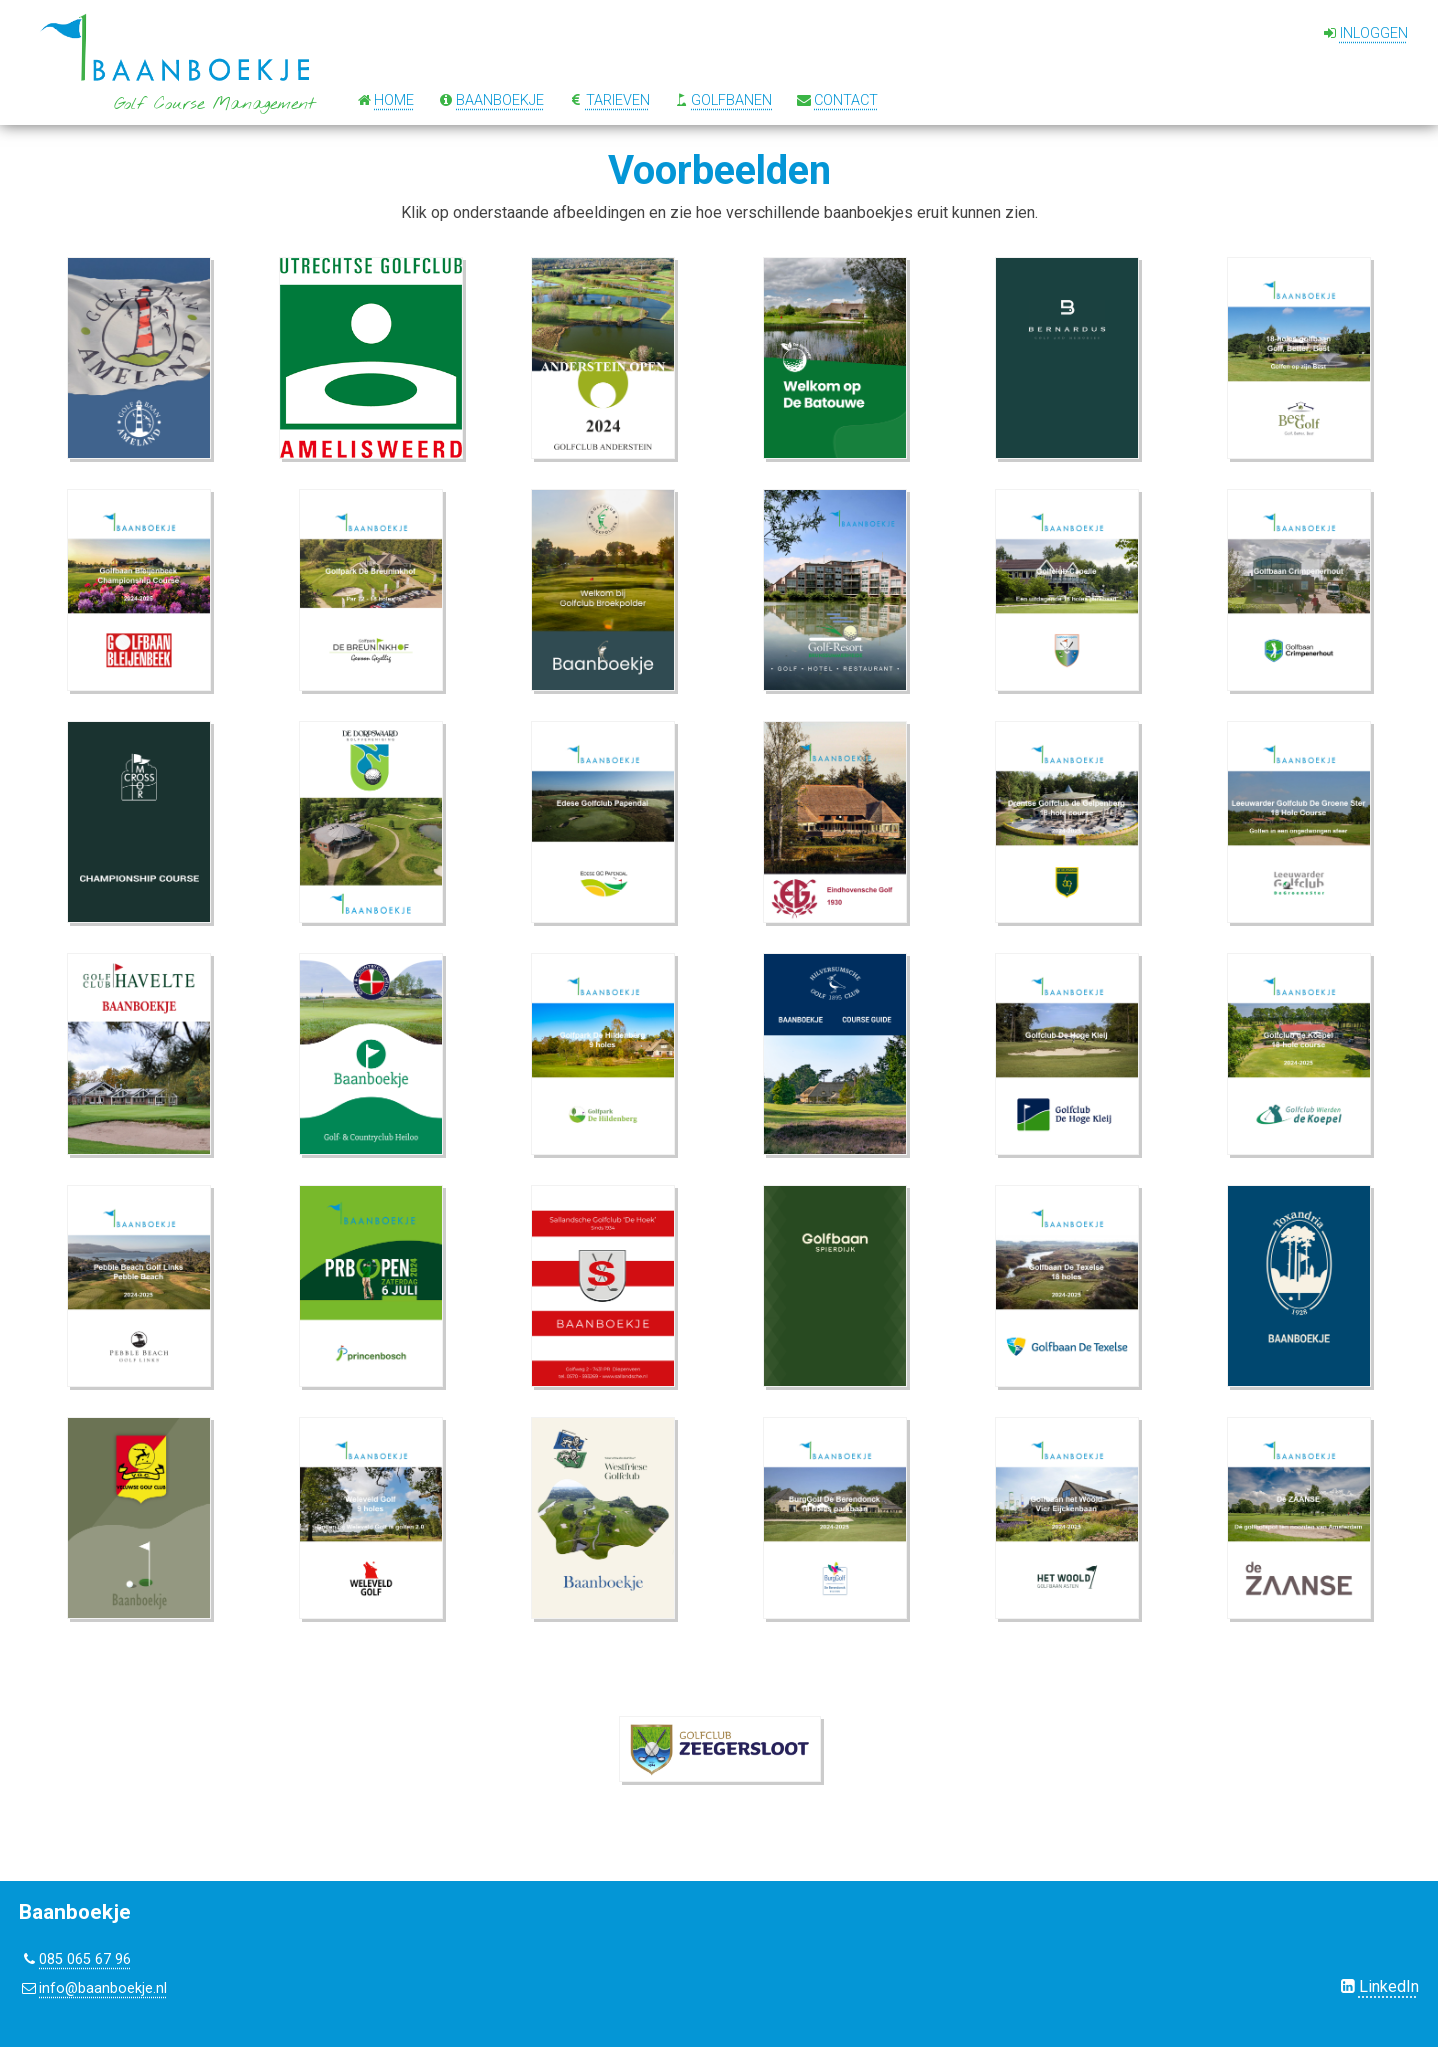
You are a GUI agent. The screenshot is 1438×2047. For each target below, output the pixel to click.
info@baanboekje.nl (103, 1988)
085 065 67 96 (85, 1959)
